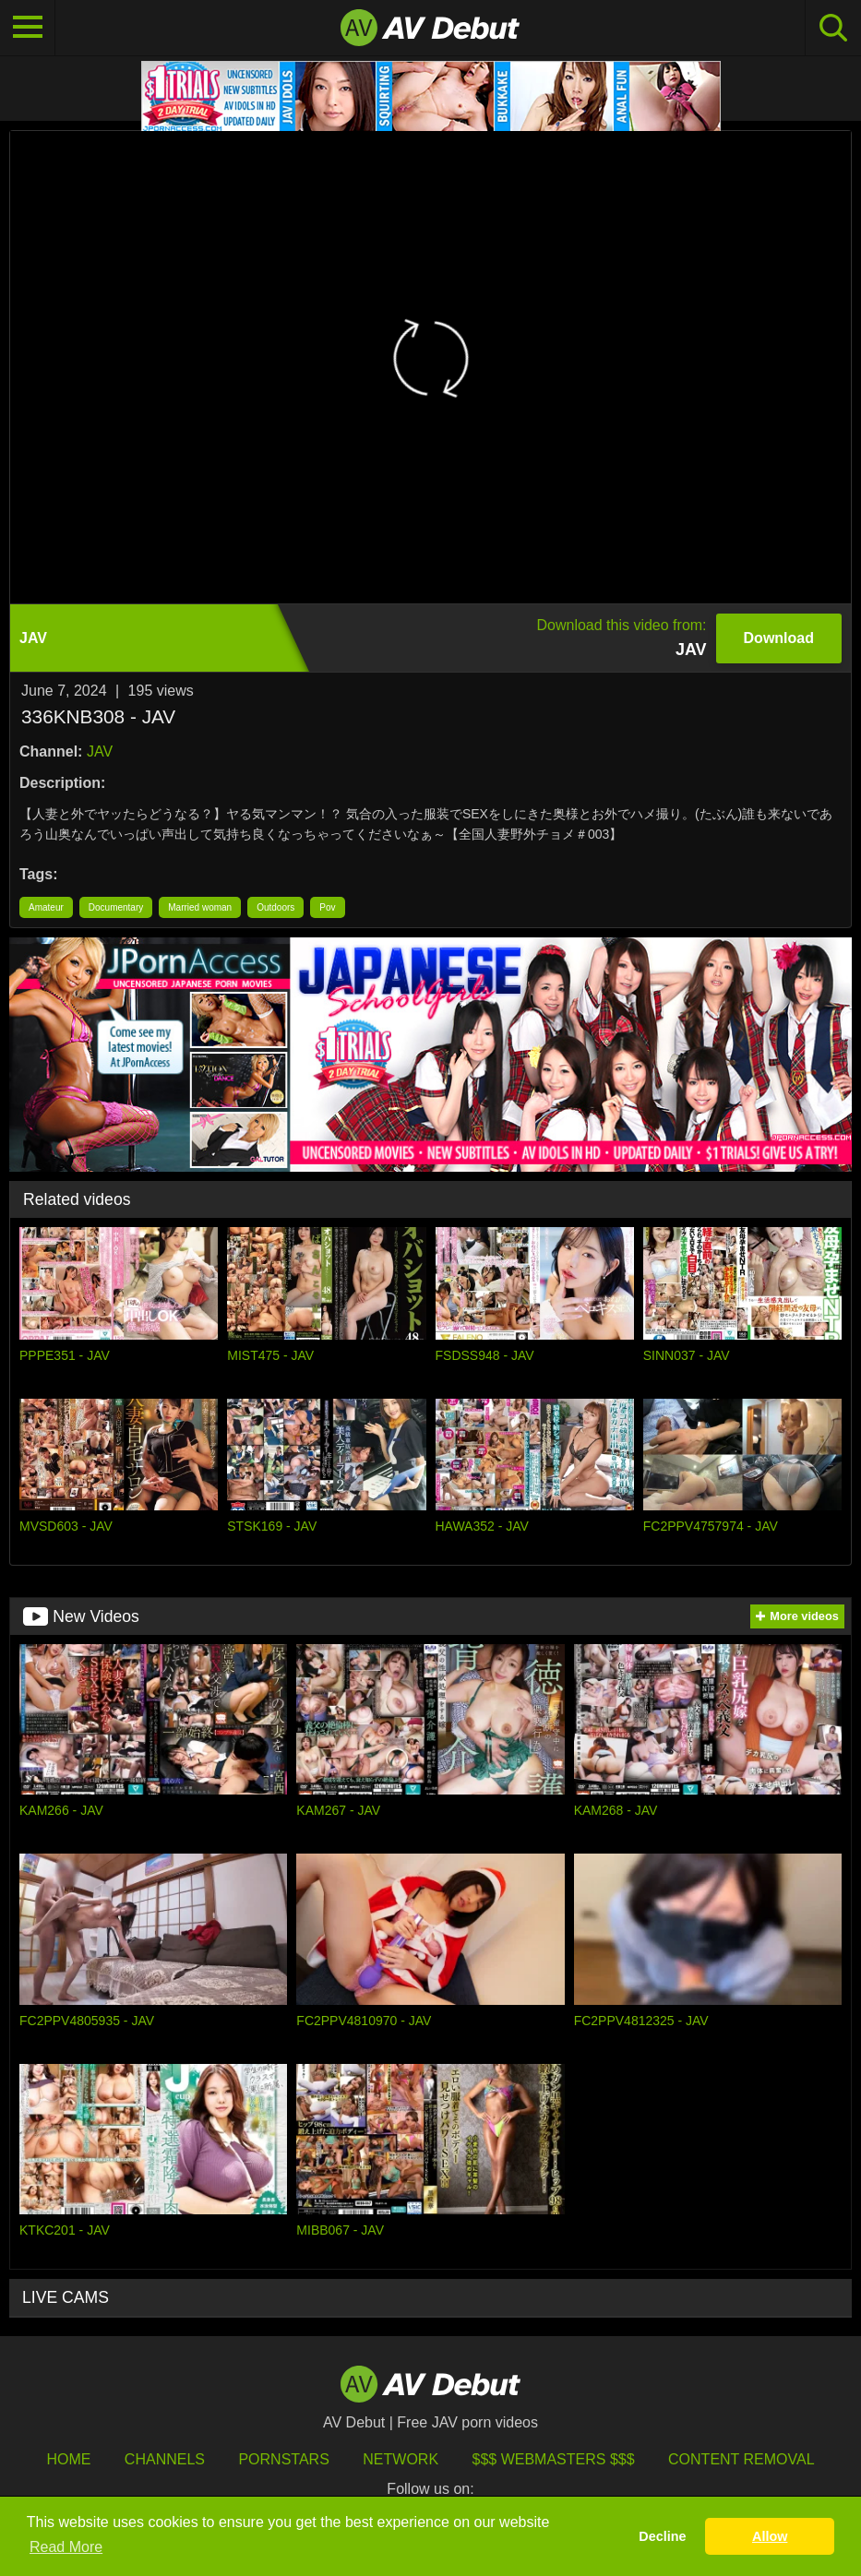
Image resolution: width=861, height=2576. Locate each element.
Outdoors (275, 907)
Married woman (200, 907)
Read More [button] (66, 2547)
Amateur (46, 907)
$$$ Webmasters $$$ (553, 2459)
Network (400, 2459)
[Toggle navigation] (27, 27)
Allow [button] (769, 2536)
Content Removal (741, 2459)
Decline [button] (662, 2536)
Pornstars (283, 2459)
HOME (68, 2459)
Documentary (116, 907)
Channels (165, 2459)
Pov (327, 907)
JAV (100, 751)
